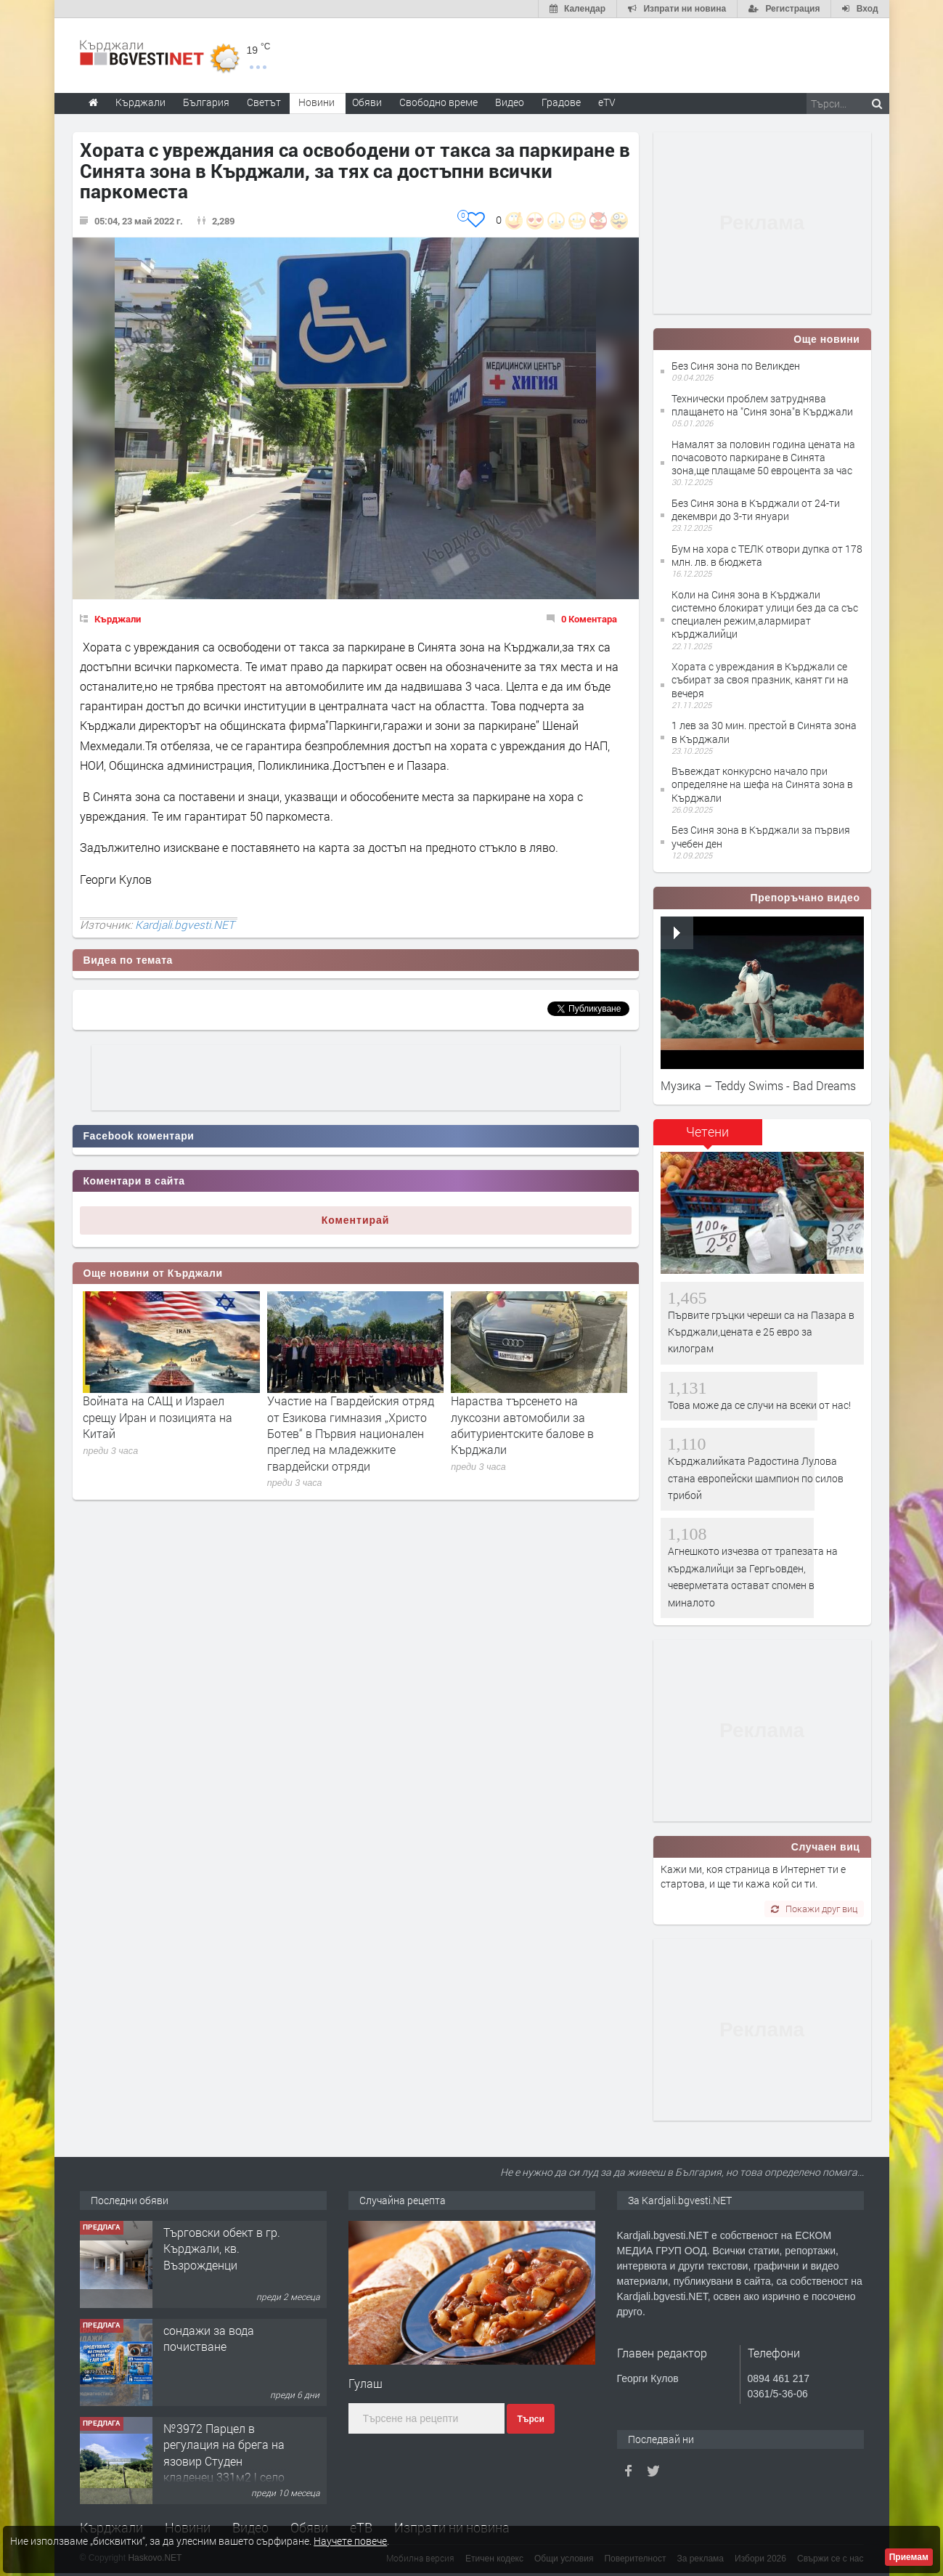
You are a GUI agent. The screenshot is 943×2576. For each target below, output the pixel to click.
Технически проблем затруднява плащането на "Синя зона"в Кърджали (762, 404)
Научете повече (350, 2541)
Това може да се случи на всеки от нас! (759, 1405)
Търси (530, 2419)
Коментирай (356, 1220)
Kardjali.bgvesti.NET (184, 924)
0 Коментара (589, 618)
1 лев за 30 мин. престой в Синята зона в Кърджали (764, 731)
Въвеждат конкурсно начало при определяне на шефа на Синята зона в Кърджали (762, 784)
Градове (561, 102)
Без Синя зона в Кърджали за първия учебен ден (760, 836)
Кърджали (117, 618)
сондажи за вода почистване (208, 2338)
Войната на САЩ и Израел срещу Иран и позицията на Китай (157, 1417)
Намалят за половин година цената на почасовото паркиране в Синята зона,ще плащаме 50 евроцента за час (763, 457)
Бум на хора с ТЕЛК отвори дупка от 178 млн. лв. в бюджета (766, 555)
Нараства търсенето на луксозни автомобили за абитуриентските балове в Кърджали (522, 1425)
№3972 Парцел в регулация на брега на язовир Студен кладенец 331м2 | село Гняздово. (224, 2461)
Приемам (908, 2557)
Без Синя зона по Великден (735, 366)
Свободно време (438, 102)
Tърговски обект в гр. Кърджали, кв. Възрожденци (221, 2248)
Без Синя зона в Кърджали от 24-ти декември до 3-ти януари (755, 509)
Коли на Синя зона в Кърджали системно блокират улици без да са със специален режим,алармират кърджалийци (764, 614)
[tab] (707, 1137)
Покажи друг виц (814, 1908)
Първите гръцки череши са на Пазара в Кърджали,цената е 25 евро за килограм (761, 1332)
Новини (316, 102)
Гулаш (365, 2383)
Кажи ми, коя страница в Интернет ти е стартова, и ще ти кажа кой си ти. (753, 1876)
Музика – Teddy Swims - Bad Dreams (758, 1085)
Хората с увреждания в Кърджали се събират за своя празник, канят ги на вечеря (760, 679)
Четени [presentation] (707, 1131)
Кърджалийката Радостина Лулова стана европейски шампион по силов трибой (756, 1478)
